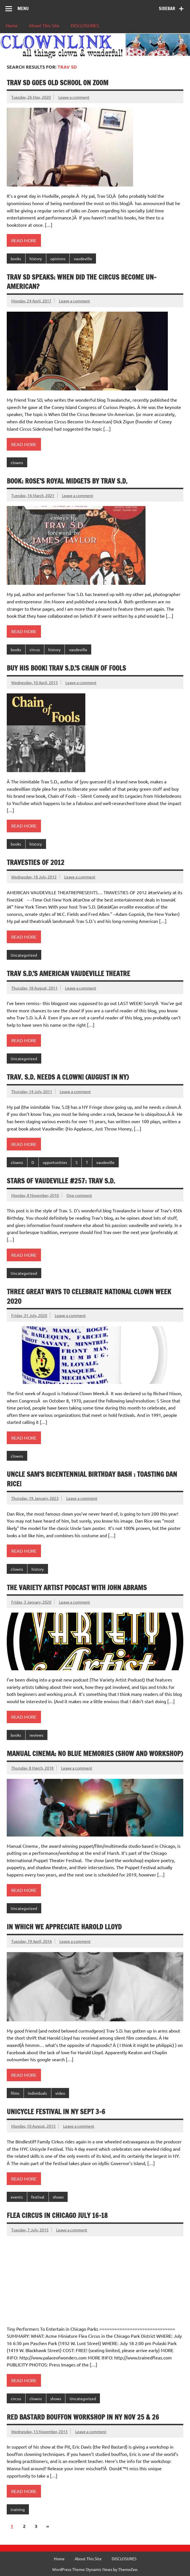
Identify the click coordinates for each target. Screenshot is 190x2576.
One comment (79, 1195)
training (18, 2509)
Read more (23, 240)
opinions (57, 258)
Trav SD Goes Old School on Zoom (57, 82)
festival (37, 2196)
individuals (37, 2093)
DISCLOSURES (85, 25)
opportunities (55, 1162)
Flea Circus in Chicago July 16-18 (57, 2215)
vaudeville (83, 258)
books (16, 258)
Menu (23, 8)
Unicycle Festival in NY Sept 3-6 (56, 2111)
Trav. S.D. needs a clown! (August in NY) (68, 1077)
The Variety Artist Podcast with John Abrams (77, 1587)
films (15, 2093)
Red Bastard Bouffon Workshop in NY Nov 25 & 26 (83, 2417)
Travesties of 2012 (35, 862)
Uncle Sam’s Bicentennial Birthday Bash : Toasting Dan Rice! (92, 1479)
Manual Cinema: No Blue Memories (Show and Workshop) (95, 1753)
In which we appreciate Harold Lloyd (64, 1927)
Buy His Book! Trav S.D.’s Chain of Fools (66, 668)
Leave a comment (74, 97)
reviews (36, 1734)
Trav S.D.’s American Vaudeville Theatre (68, 973)
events (17, 2196)
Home (12, 25)
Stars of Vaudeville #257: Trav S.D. (61, 1181)
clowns (17, 462)
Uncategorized (24, 954)
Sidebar (167, 8)
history (35, 258)
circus (34, 649)
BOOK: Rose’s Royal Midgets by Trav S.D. (67, 481)
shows (58, 2196)
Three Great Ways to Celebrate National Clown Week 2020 (89, 1296)
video (60, 2093)
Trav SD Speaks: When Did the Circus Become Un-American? (81, 281)
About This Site (44, 25)
